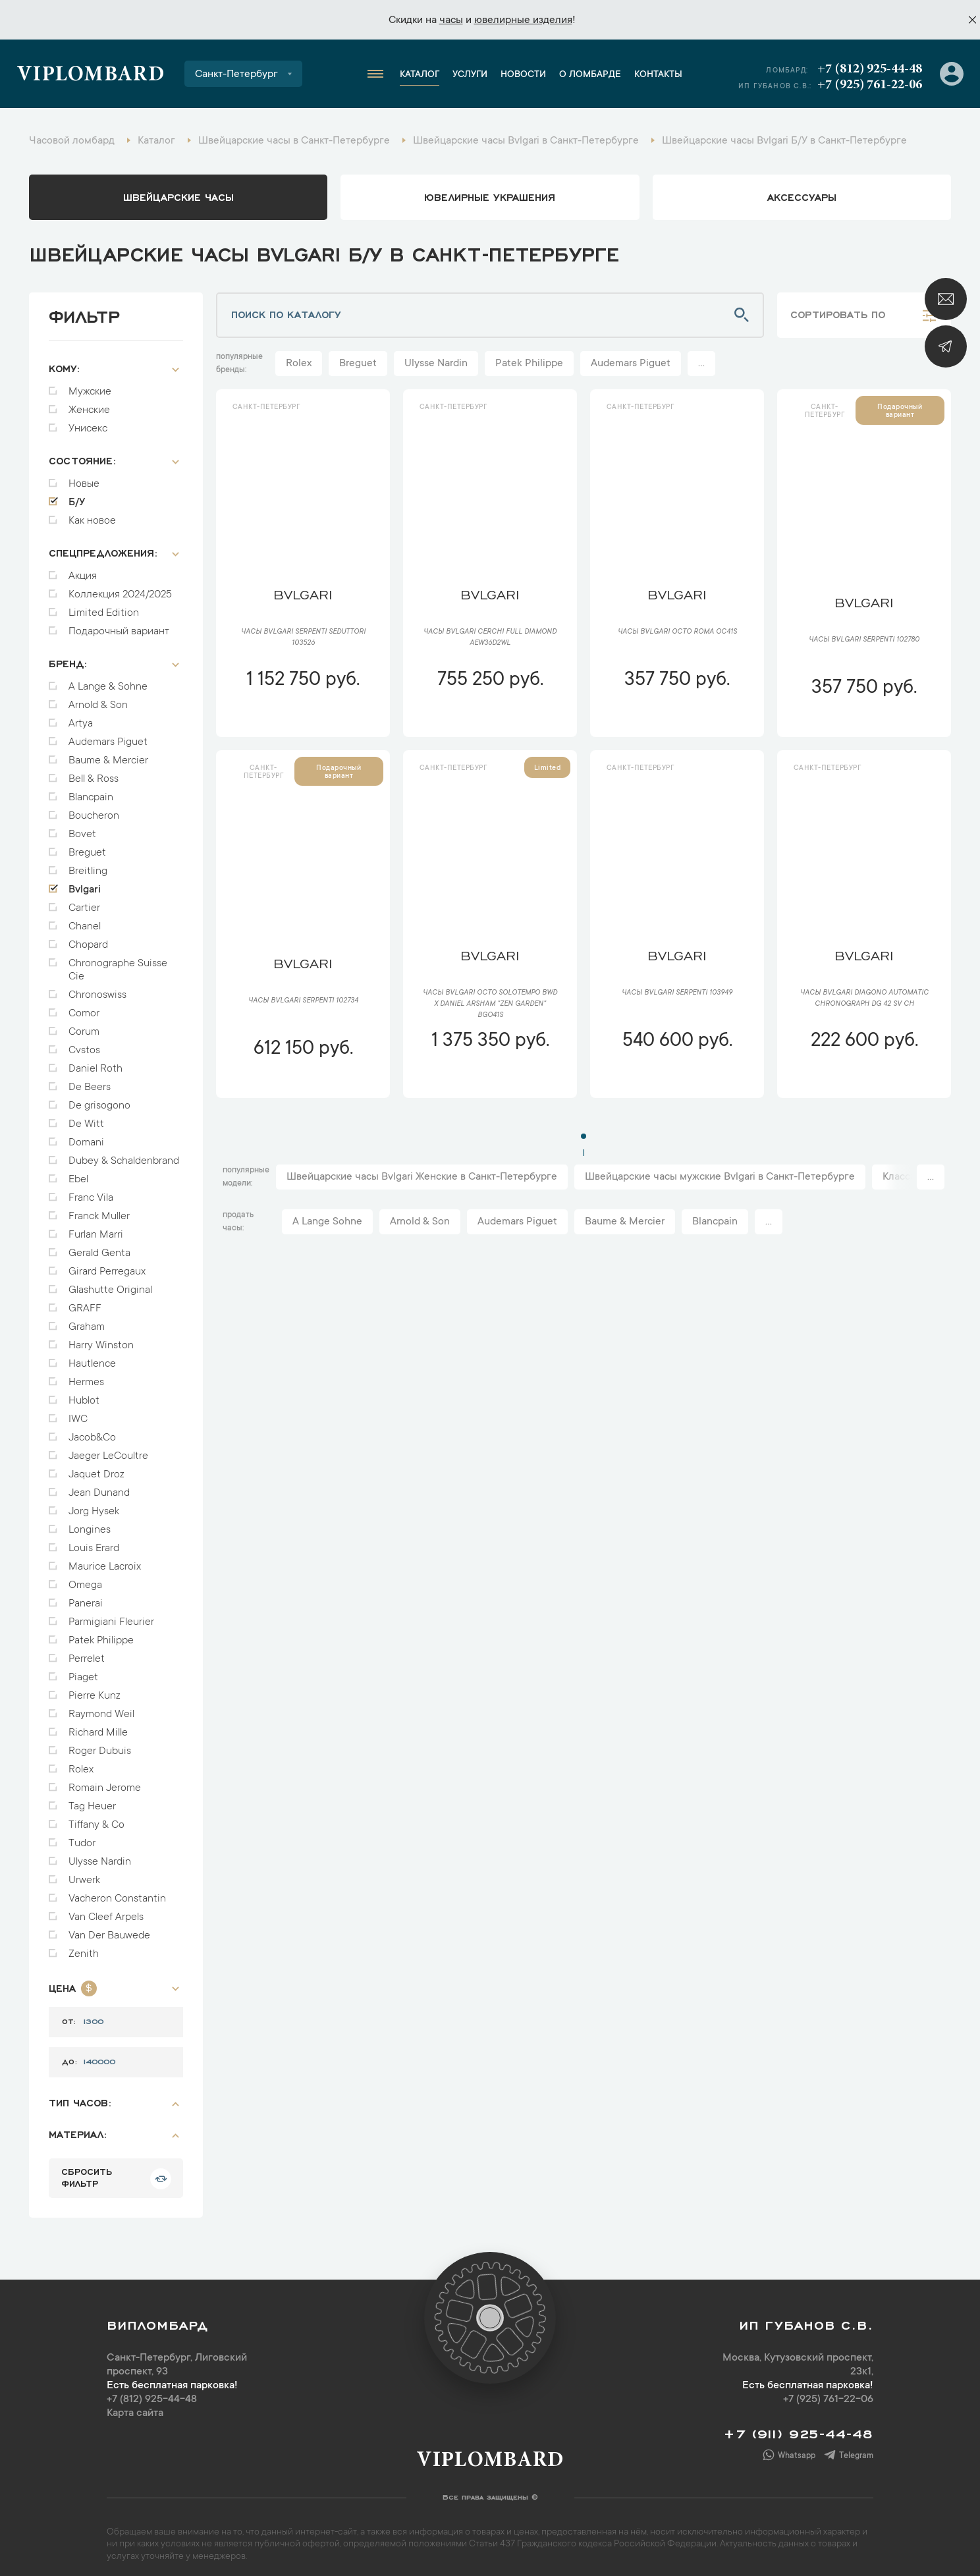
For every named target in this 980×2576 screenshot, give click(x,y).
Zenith (83, 1948)
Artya (80, 717)
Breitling (87, 865)
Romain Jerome (104, 1782)
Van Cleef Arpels (106, 1911)
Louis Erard (93, 1542)
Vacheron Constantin (117, 1892)
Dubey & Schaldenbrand (123, 1155)
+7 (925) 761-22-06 (869, 85)
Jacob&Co (92, 1431)
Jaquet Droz (96, 1468)
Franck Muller (99, 1210)
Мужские (89, 385)
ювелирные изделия (523, 20)
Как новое (92, 514)
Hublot (83, 1394)
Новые (83, 477)
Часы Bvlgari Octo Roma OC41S (677, 632)
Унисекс (87, 422)
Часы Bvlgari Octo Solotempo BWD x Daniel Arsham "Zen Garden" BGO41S (490, 1004)
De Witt (86, 1118)
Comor (83, 1007)
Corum (83, 1025)
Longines (89, 1523)
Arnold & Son (98, 699)
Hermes (86, 1376)
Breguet (87, 846)
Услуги (469, 75)
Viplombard (90, 75)
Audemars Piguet (108, 736)
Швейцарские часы (178, 196)
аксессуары (801, 196)
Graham (86, 1321)
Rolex (81, 1763)
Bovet (82, 828)
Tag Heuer (92, 1800)
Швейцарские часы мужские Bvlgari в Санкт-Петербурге (720, 1177)
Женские (89, 404)
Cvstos (84, 1044)
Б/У (76, 496)
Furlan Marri (95, 1228)
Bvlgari (84, 883)
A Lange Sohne (327, 1222)
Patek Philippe (101, 1634)
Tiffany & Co (96, 1818)
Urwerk (84, 1874)
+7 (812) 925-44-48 (869, 69)
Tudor (81, 1837)
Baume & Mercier (108, 754)
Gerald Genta (99, 1247)
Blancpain (90, 791)
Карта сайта (135, 2407)
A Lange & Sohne (108, 680)
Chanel (84, 920)
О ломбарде (590, 75)
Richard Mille (98, 1726)
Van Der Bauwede (109, 1929)
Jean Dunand (99, 1487)
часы (451, 20)
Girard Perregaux (107, 1265)
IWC (78, 1413)
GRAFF (84, 1302)
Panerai (85, 1597)
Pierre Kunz (94, 1689)
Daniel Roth (95, 1062)
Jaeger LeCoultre (108, 1450)
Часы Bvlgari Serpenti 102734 (303, 1001)
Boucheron (93, 809)
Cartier (84, 902)
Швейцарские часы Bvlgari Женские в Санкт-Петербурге (421, 1177)
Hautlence (92, 1357)
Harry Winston (101, 1339)
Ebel (78, 1173)
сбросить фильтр (86, 2170)
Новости (523, 75)
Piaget (83, 1671)
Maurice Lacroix (104, 1560)
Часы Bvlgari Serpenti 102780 (864, 640)
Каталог (419, 75)
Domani (86, 1136)
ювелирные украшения (489, 196)
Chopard (88, 939)
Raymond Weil (101, 1708)
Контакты (658, 75)
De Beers (89, 1081)
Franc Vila (90, 1191)
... (701, 364)
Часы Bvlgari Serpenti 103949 (677, 993)
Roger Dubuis (99, 1745)
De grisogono (99, 1099)
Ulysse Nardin (99, 1855)
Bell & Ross (93, 773)
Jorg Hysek (93, 1505)
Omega (85, 1579)
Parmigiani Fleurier (111, 1616)
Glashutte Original (110, 1284)
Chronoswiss (97, 989)
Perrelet (86, 1652)
